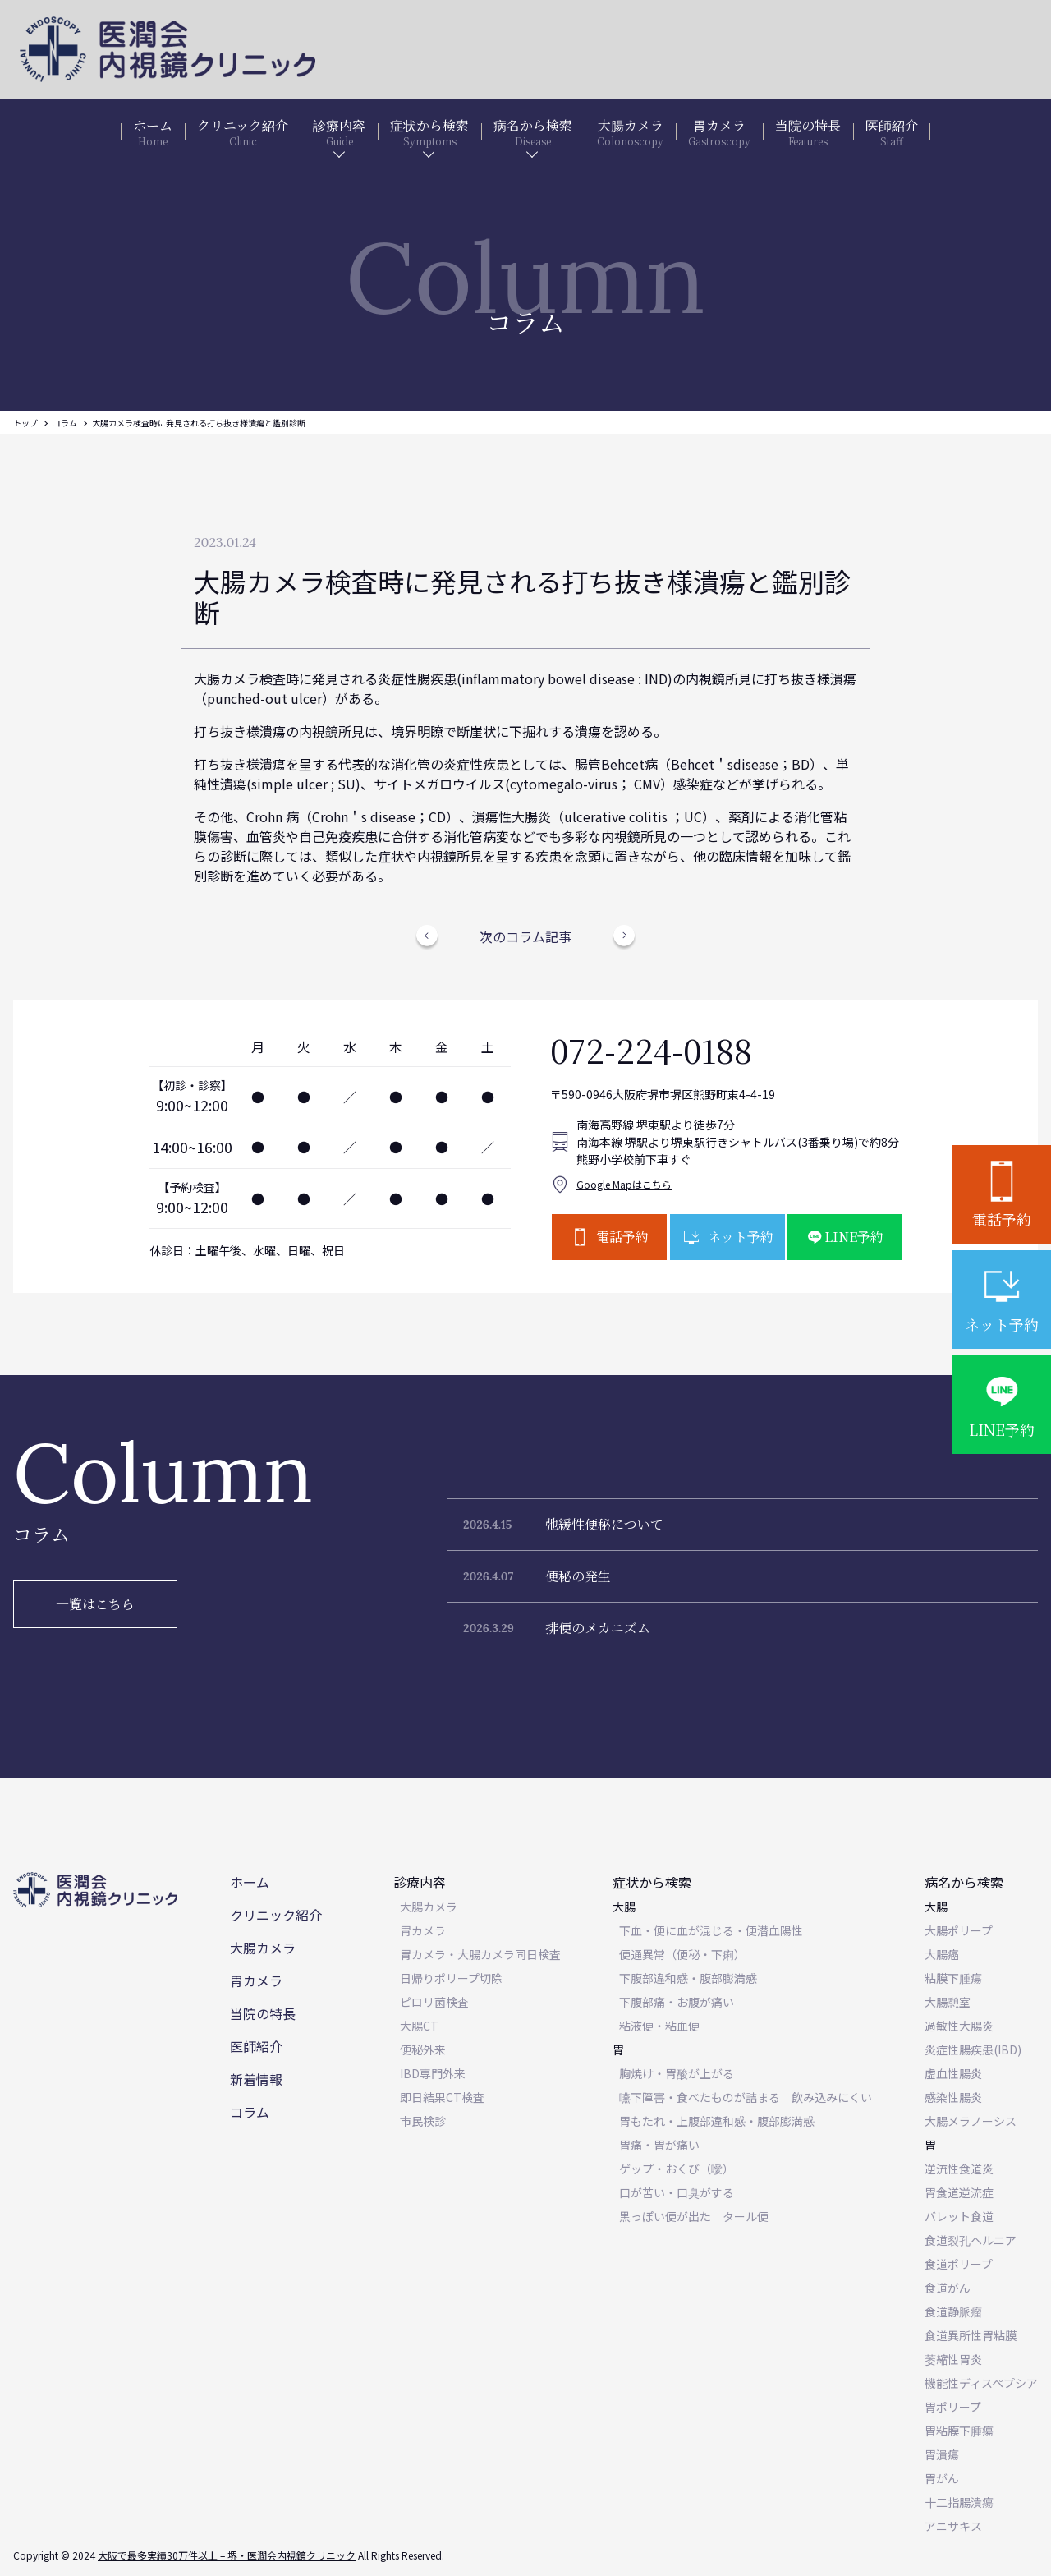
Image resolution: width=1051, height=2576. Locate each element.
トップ (25, 422)
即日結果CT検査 (442, 2097)
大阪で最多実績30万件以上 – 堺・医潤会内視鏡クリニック (227, 2555)
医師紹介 (256, 2046)
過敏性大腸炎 (959, 2025)
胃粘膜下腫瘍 (959, 2430)
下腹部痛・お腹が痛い (676, 2002)
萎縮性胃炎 (953, 2359)
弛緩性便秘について (604, 1524)
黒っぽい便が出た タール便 (694, 2216)
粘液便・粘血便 (659, 2025)
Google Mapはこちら (624, 1184)
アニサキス (953, 2526)
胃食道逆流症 (959, 2192)
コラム (65, 422)
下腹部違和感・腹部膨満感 (688, 1978)
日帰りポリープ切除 (451, 1978)
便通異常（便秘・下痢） (682, 1954)
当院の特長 (263, 2013)
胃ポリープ (953, 2407)
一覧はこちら (95, 1603)
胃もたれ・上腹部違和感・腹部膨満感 (717, 2121)
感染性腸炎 (953, 2097)
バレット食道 (959, 2216)
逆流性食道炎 (959, 2168)
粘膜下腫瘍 (953, 1978)
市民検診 (423, 2121)
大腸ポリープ (959, 1930)
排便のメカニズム (597, 1627)
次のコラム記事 (525, 936)
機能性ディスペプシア (981, 2383)
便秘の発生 (578, 1575)
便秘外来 (423, 2049)
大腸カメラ (263, 1947)
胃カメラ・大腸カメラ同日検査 (480, 1954)
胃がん (942, 2478)
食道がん (948, 2287)
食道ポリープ (959, 2264)
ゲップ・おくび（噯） (676, 2168)
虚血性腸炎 (953, 2073)
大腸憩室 (948, 2002)
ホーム (249, 1882)
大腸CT (419, 2025)
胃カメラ (256, 1980)
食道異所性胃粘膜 (971, 2335)
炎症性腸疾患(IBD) (973, 2049)
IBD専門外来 (433, 2073)
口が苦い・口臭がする (676, 2192)
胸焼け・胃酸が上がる (676, 2073)
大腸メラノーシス (971, 2121)
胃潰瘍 (942, 2454)
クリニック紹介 (276, 1915)
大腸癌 (942, 1954)
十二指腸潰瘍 (959, 2502)
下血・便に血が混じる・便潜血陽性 (711, 1930)
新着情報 (256, 2079)
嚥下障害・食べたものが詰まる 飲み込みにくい (745, 2097)
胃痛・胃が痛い (659, 2145)
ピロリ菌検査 (434, 2002)
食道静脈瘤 (953, 2311)
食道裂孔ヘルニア (971, 2240)
